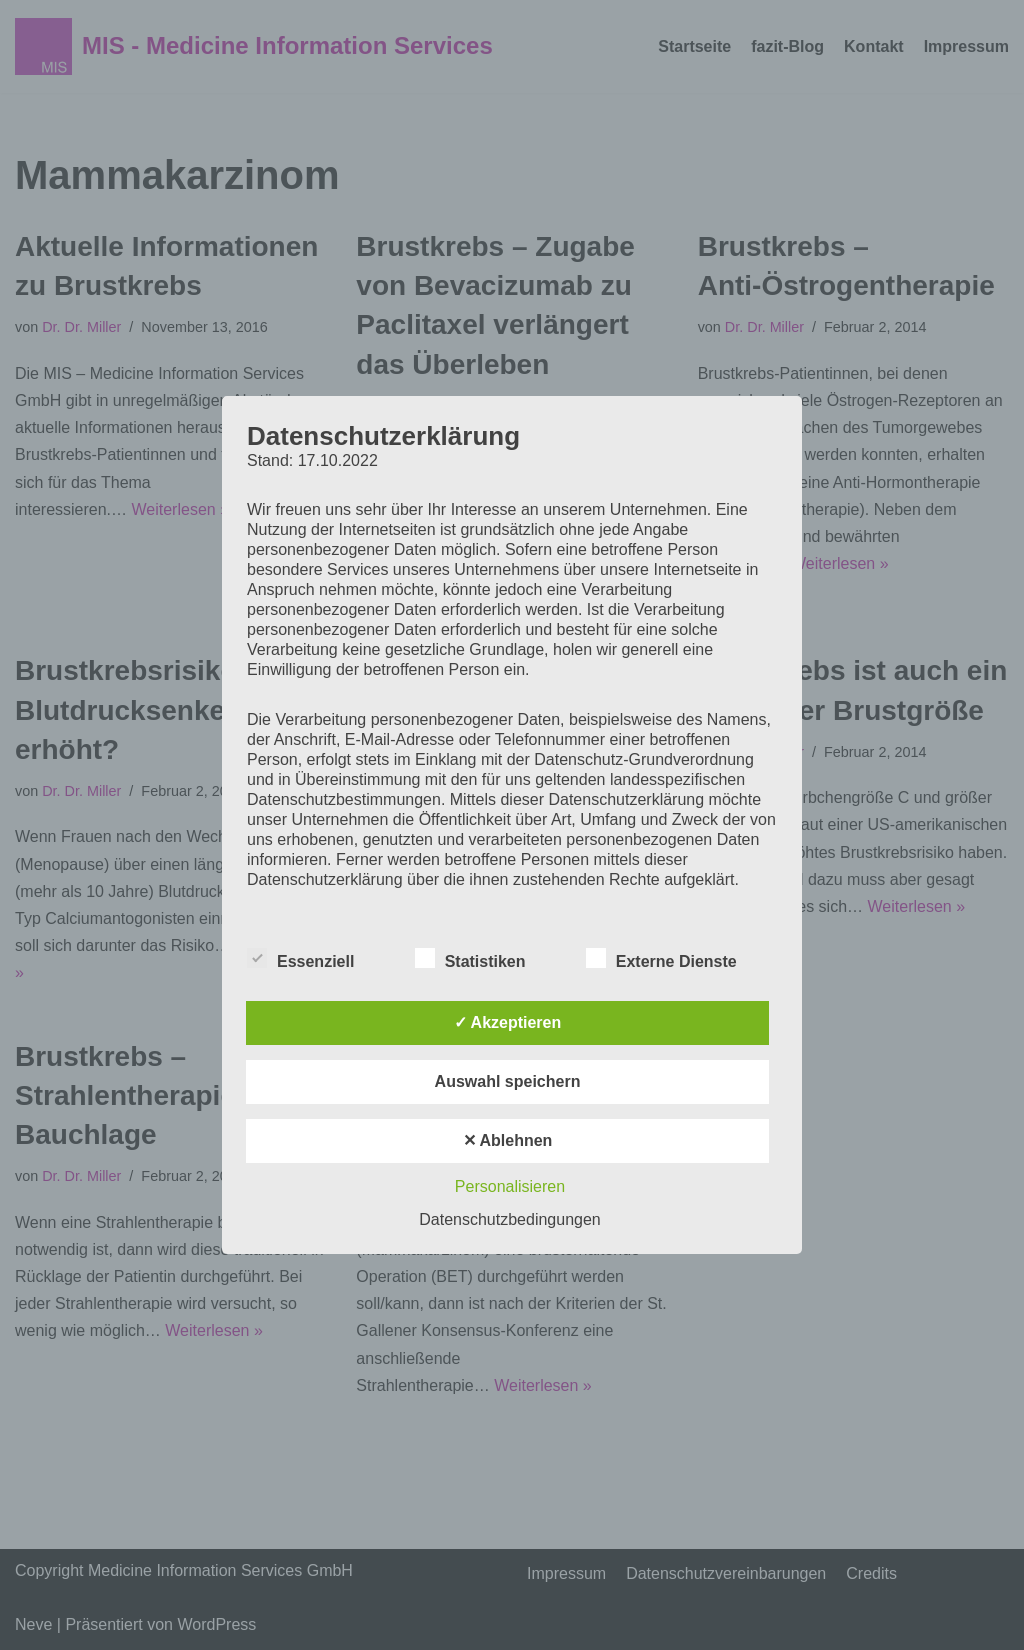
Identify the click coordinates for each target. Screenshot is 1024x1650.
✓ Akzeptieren (508, 1022)
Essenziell (300, 958)
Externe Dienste (661, 958)
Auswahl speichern (508, 1081)
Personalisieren (510, 1186)
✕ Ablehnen (508, 1140)
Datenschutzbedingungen (509, 1219)
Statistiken (470, 958)
